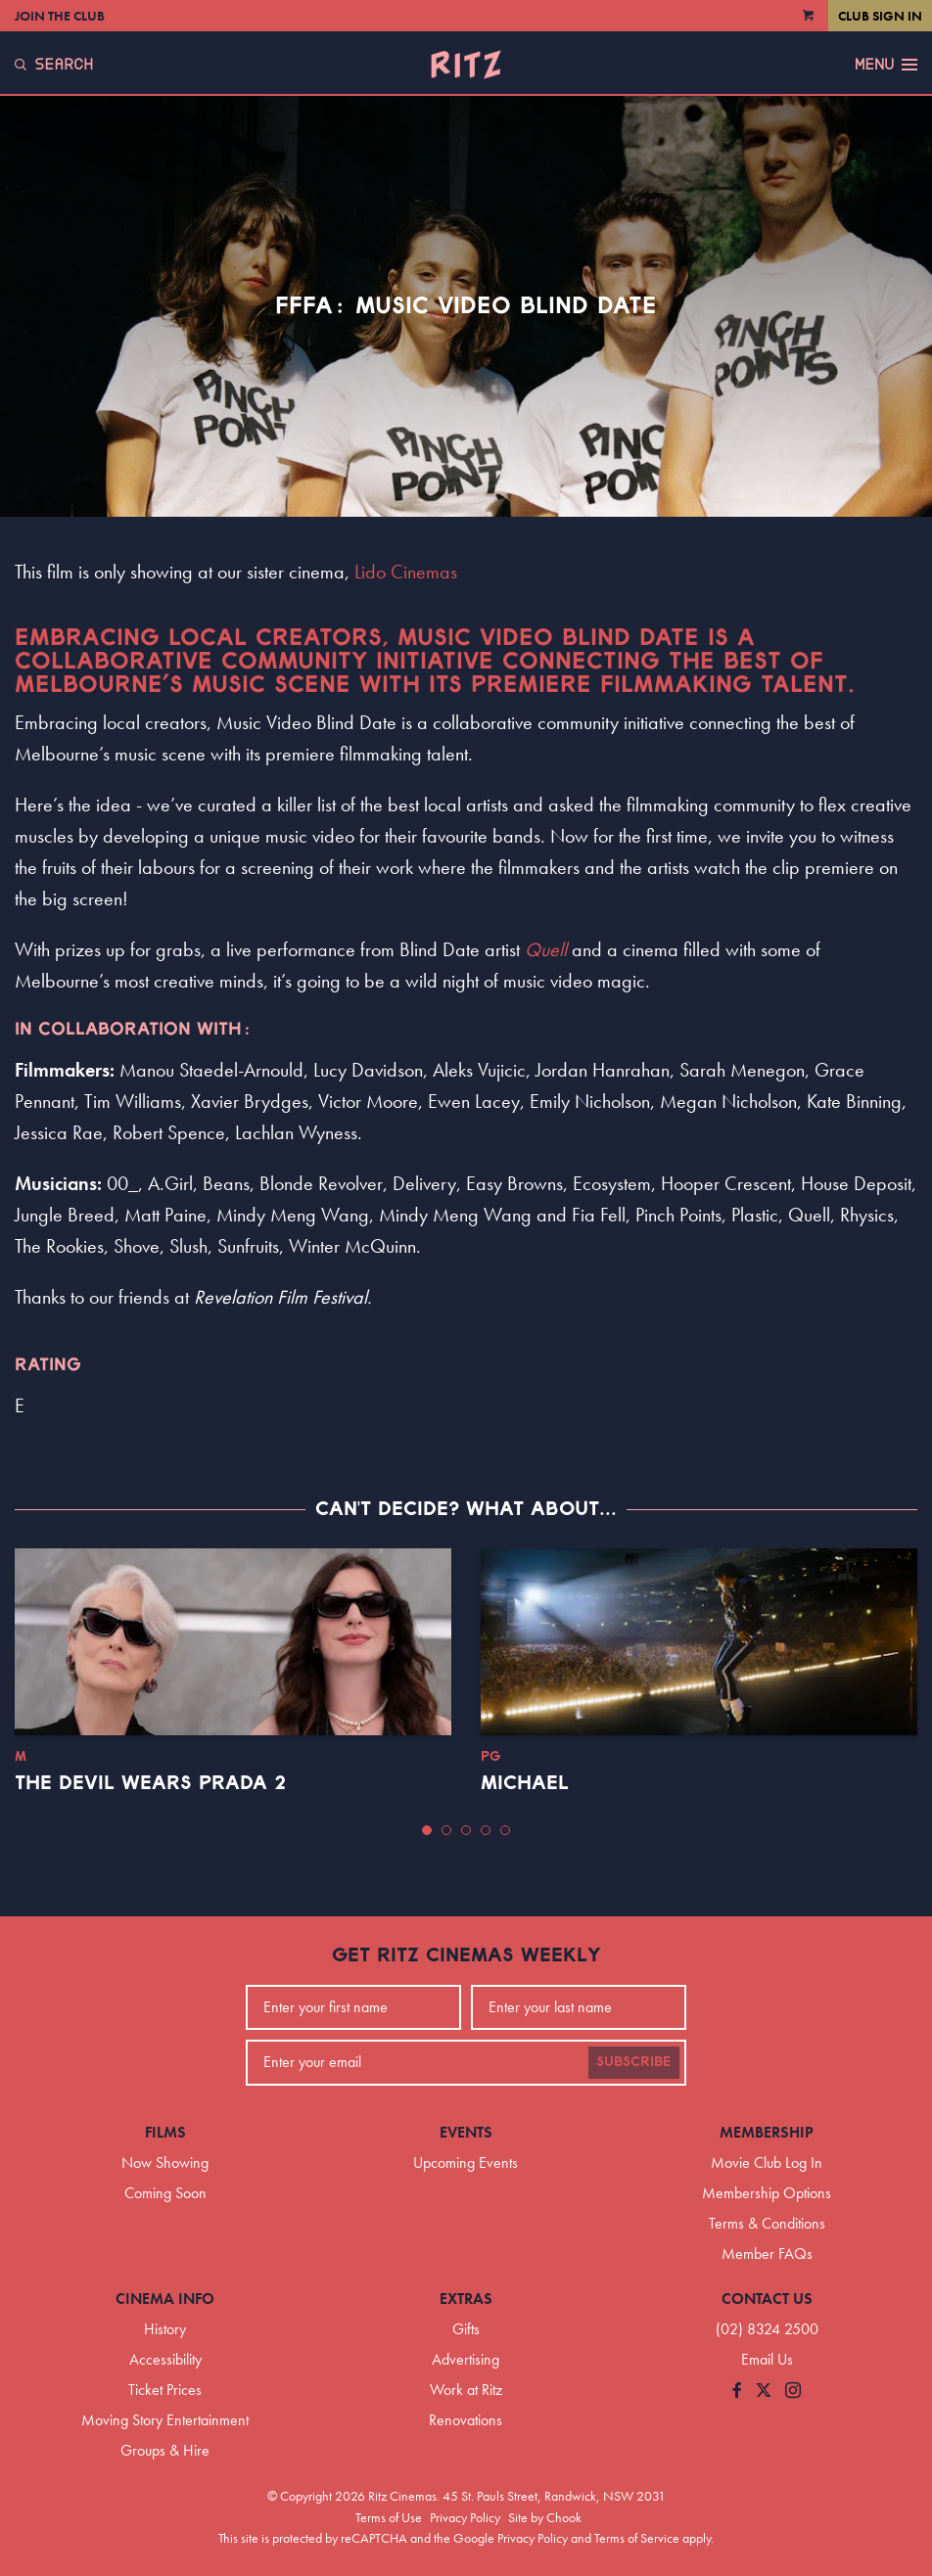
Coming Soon (165, 2193)
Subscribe (634, 2062)
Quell (546, 949)
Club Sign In (880, 15)
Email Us (767, 2359)
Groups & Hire (165, 2450)
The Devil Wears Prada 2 (150, 1783)
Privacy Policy (465, 2517)
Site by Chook (545, 2517)
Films (165, 2132)
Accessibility (165, 2359)
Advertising (465, 2359)
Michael (525, 1783)
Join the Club (60, 15)
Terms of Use (388, 2517)
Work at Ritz (466, 2389)
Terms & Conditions (767, 2223)
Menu (886, 64)
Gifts (466, 2329)
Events (466, 2132)
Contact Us (767, 2298)
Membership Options (766, 2193)
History (165, 2329)
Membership (767, 2132)
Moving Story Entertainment (165, 2420)
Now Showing (165, 2162)
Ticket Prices (165, 2389)
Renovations (465, 2420)
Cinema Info (165, 2298)
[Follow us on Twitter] (763, 2391)
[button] (427, 1830)
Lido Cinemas (405, 571)
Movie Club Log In (766, 2162)
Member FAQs (767, 2253)
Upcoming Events (465, 2162)
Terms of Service (636, 2538)
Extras (466, 2298)
